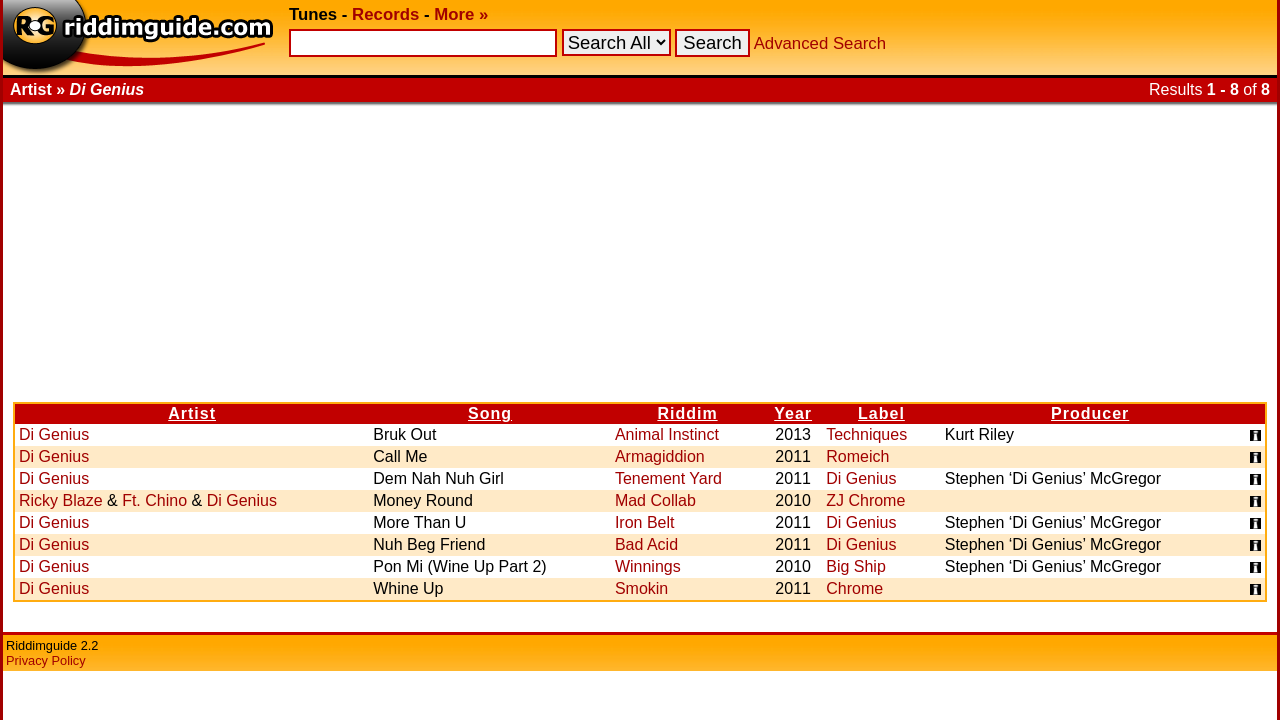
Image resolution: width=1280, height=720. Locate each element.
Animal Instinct (667, 434)
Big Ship (856, 566)
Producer (1090, 413)
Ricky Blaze (61, 500)
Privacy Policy (46, 660)
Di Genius (54, 434)
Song (490, 413)
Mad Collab (655, 500)
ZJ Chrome (865, 500)
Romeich (857, 456)
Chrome (854, 588)
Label (881, 413)
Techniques (866, 434)
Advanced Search (820, 43)
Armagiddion (660, 456)
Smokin (641, 588)
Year (793, 413)
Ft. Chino (154, 500)
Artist (192, 413)
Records (385, 14)
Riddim (687, 413)
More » (461, 14)
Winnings (648, 566)
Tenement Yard (668, 478)
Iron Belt (645, 522)
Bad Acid (646, 544)
